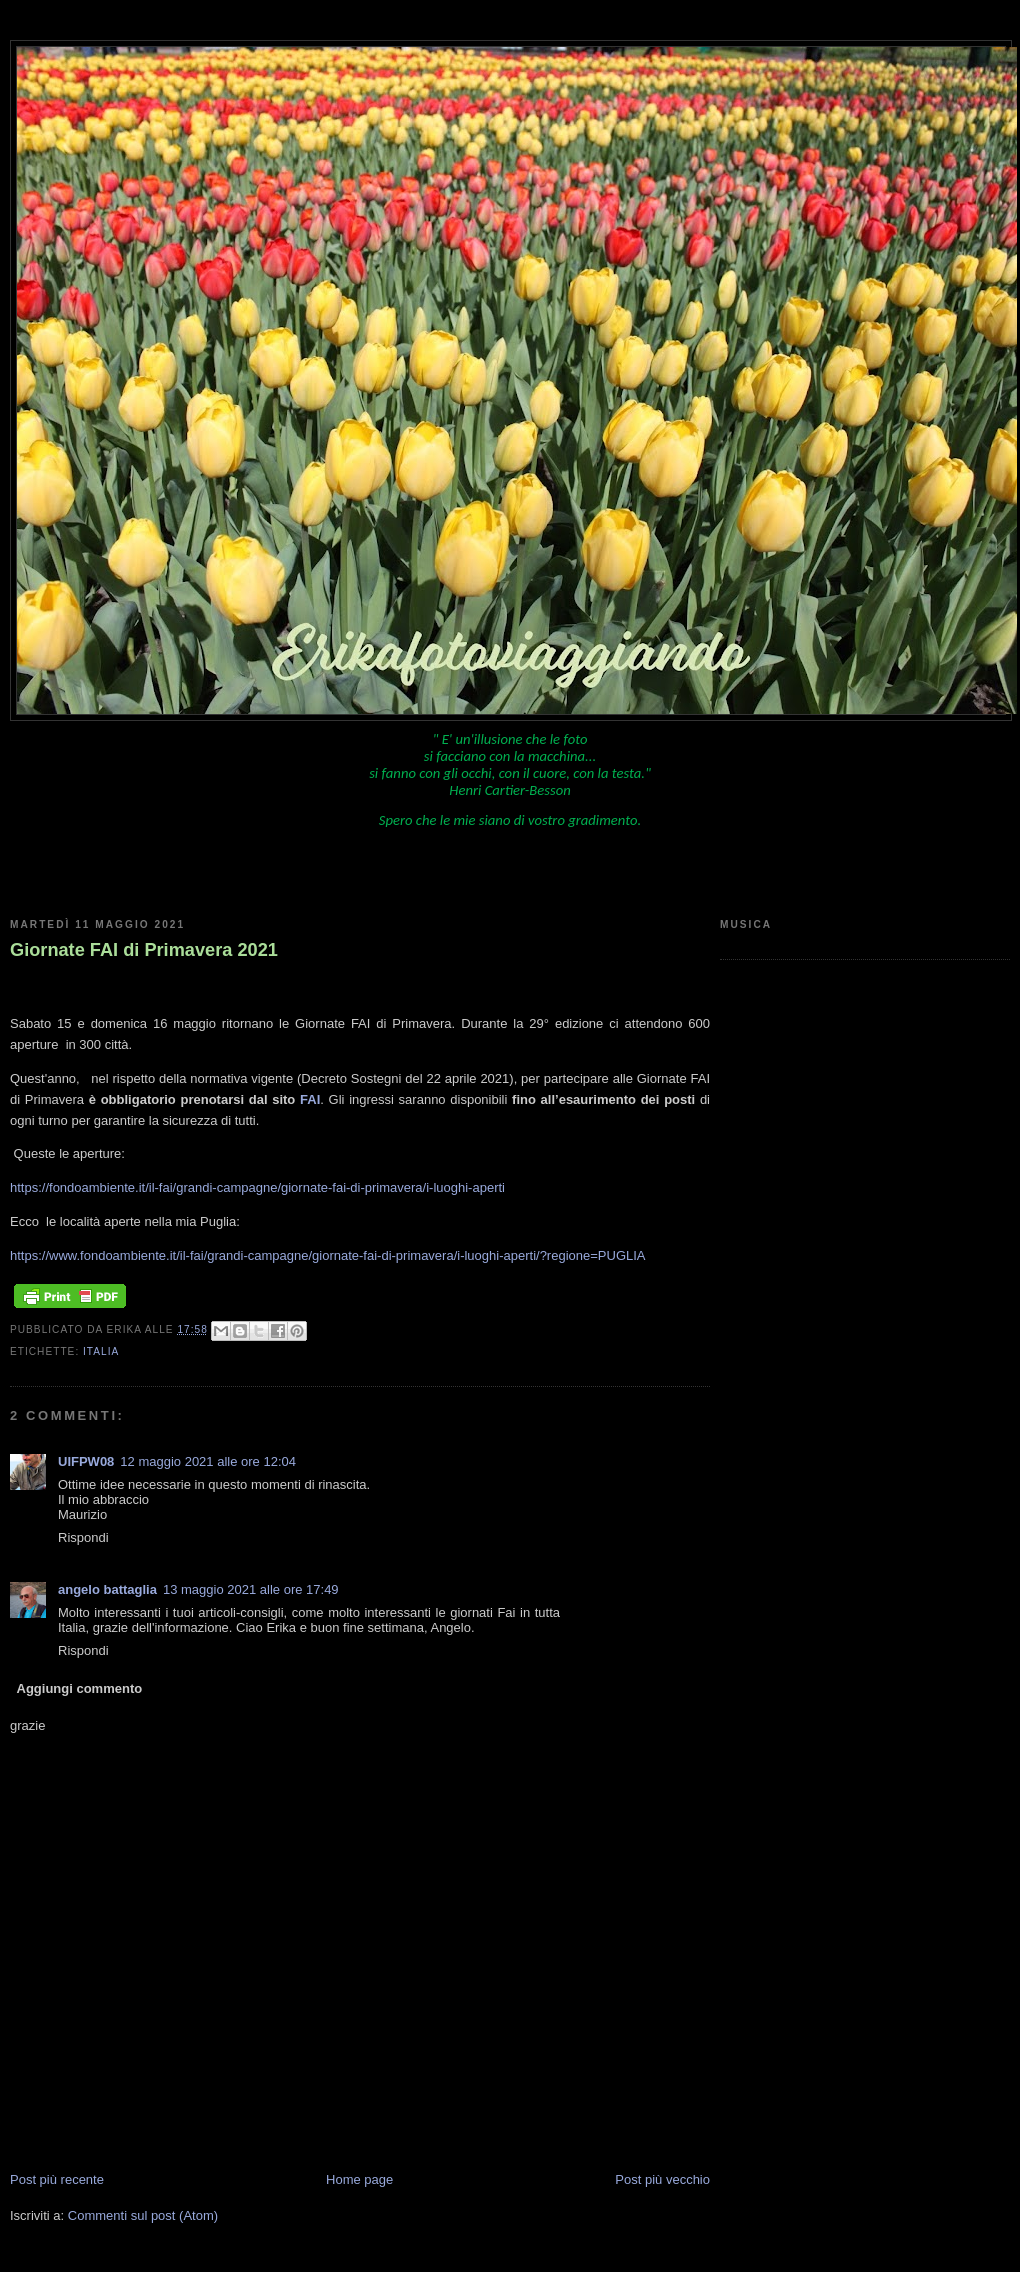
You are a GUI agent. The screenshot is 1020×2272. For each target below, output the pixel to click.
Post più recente (57, 2179)
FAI (310, 1099)
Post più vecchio (662, 2179)
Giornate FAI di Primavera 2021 (144, 950)
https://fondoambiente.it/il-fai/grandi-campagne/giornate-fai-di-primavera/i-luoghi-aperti (257, 1187)
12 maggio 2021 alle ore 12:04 (208, 1461)
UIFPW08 (86, 1461)
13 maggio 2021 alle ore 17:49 (251, 1589)
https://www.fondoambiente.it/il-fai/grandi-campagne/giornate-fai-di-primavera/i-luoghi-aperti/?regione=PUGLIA (328, 1255)
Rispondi (83, 1537)
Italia (101, 1351)
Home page (359, 2179)
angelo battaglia (107, 1589)
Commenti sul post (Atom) (143, 2215)
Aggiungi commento (80, 1688)
